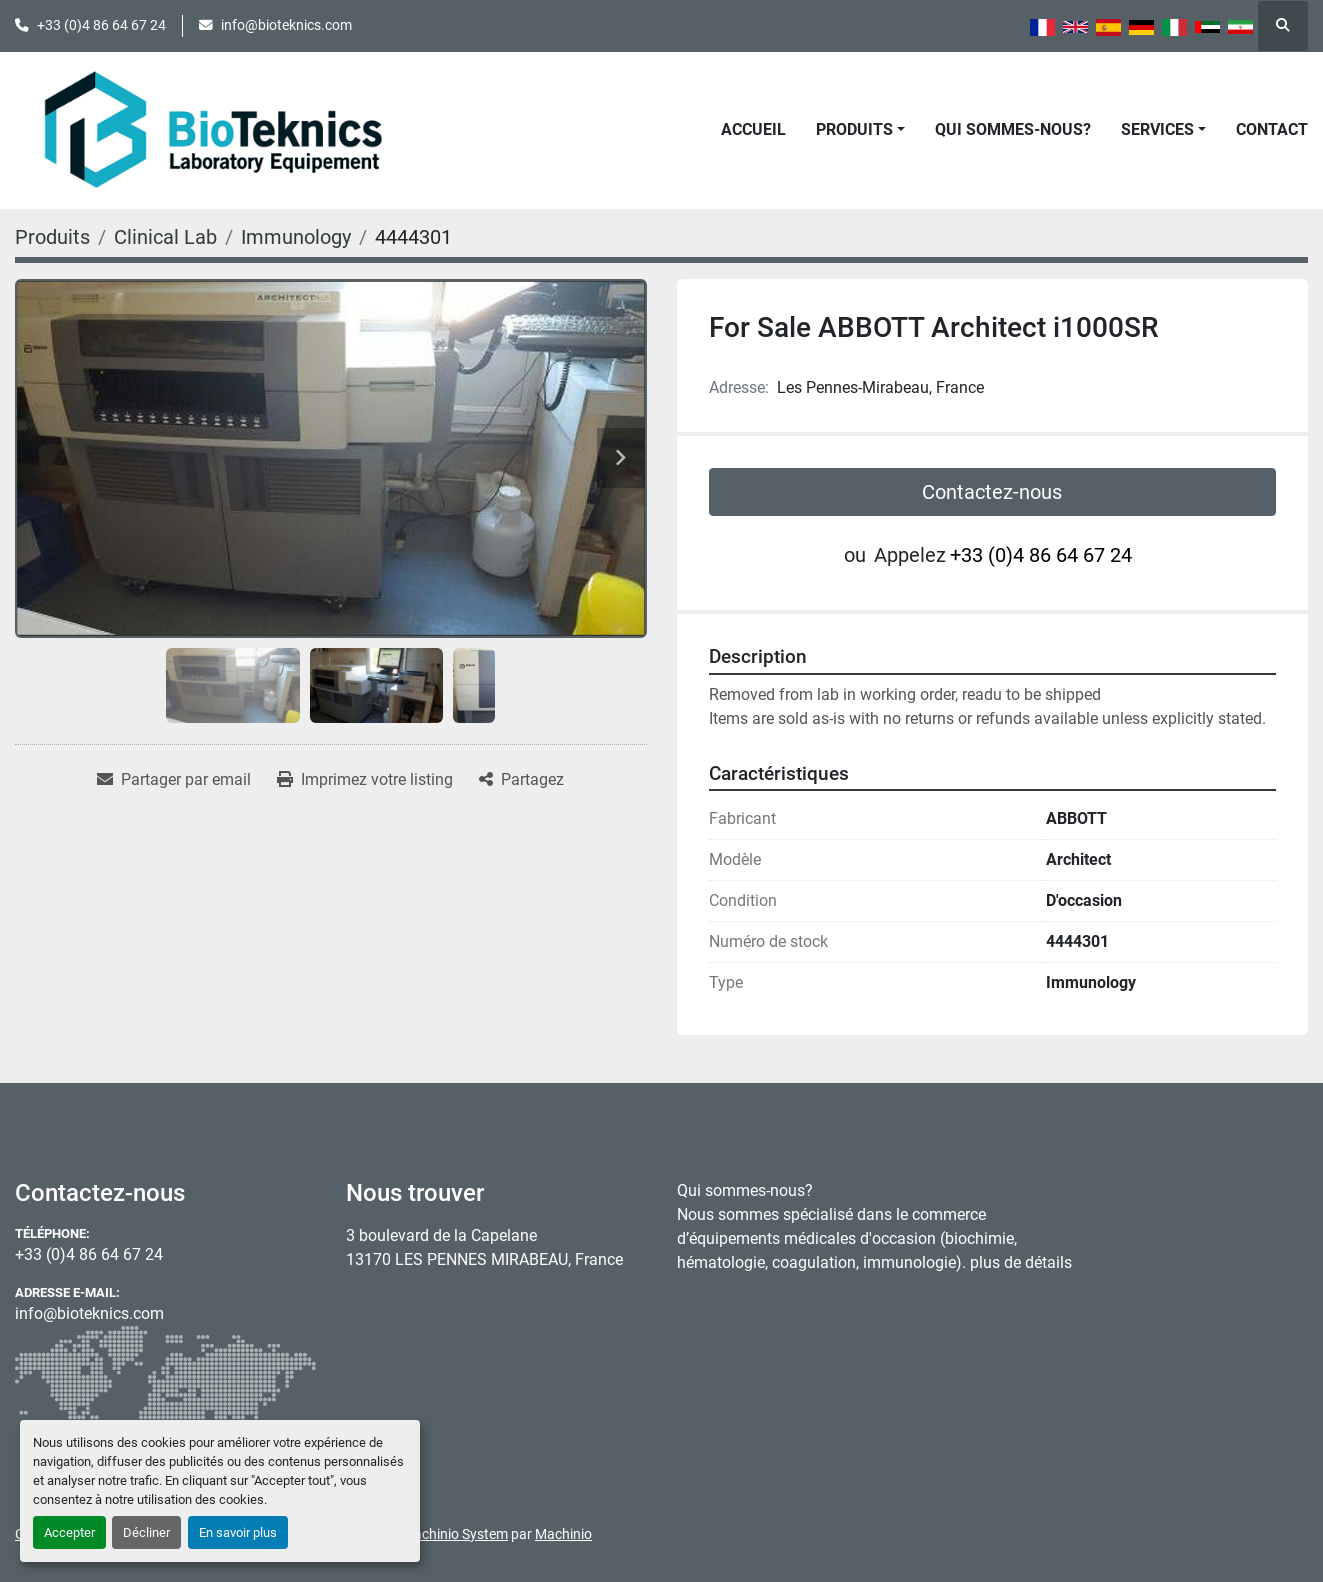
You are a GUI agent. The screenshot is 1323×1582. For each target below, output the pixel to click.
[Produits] (52, 237)
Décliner (146, 1532)
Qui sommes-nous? (1013, 129)
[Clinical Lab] (165, 237)
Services (1157, 129)
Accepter (69, 1532)
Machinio (563, 1534)
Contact (1272, 129)
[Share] (521, 780)
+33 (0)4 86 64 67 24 (101, 25)
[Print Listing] (365, 780)
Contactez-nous (992, 492)
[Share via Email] (174, 780)
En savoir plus (238, 1532)
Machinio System (455, 1534)
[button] (860, 130)
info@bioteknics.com (286, 25)
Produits (854, 129)
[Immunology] (296, 237)
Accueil (753, 129)
